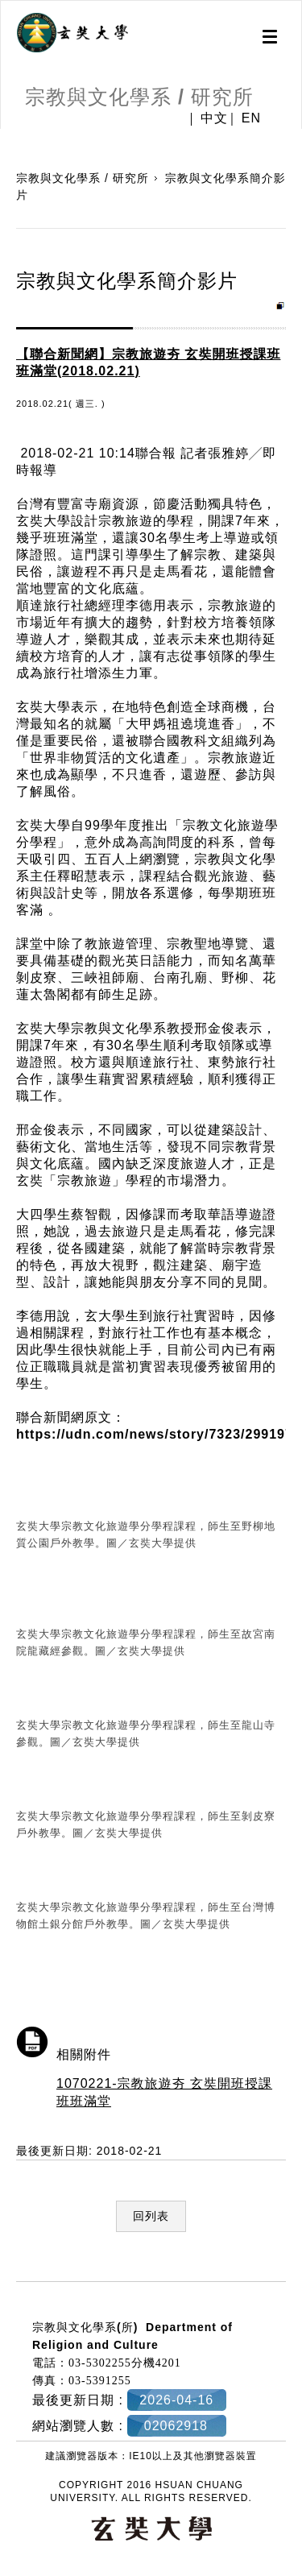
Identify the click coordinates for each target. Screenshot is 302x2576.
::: (6, 2272)
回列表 (151, 2215)
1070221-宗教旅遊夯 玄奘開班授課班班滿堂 (164, 2092)
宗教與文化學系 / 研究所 (82, 178)
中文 (214, 118)
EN (251, 118)
